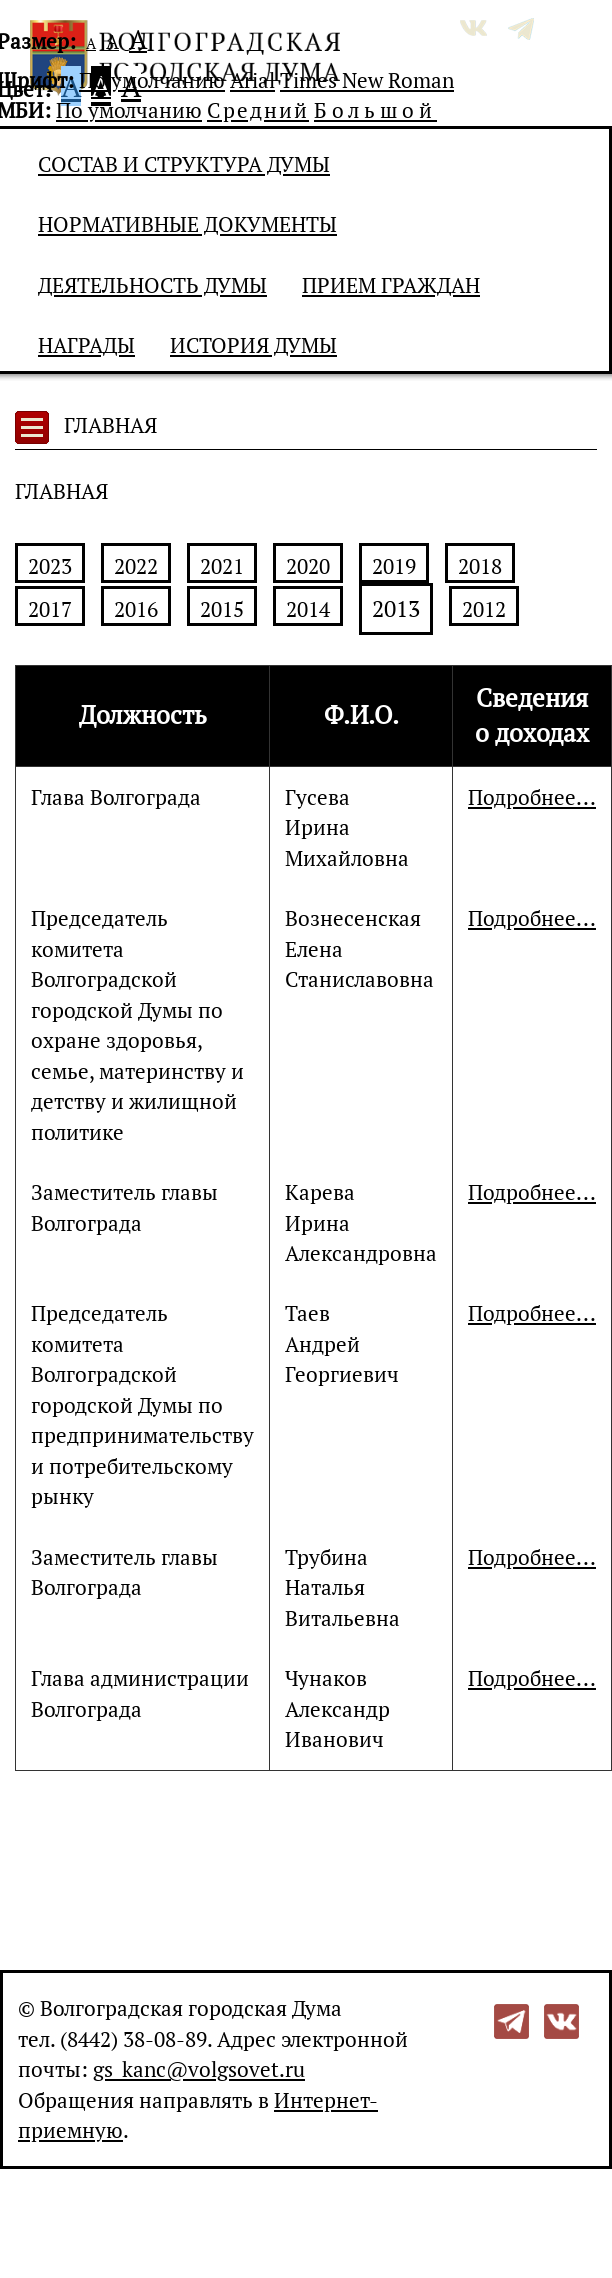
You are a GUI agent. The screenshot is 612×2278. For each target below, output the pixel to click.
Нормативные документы (187, 224)
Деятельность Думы (152, 285)
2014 (308, 609)
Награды (86, 345)
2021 (222, 566)
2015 (222, 609)
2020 (308, 566)
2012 (484, 609)
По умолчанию (152, 80)
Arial (252, 80)
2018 (480, 566)
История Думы (253, 345)
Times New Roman (367, 80)
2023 (50, 566)
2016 (136, 609)
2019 (394, 566)
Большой (375, 110)
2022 (136, 566)
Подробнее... (532, 797)
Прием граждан (391, 285)
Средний (258, 110)
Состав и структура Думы (184, 164)
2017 (50, 609)
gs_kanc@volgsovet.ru (199, 2069)
